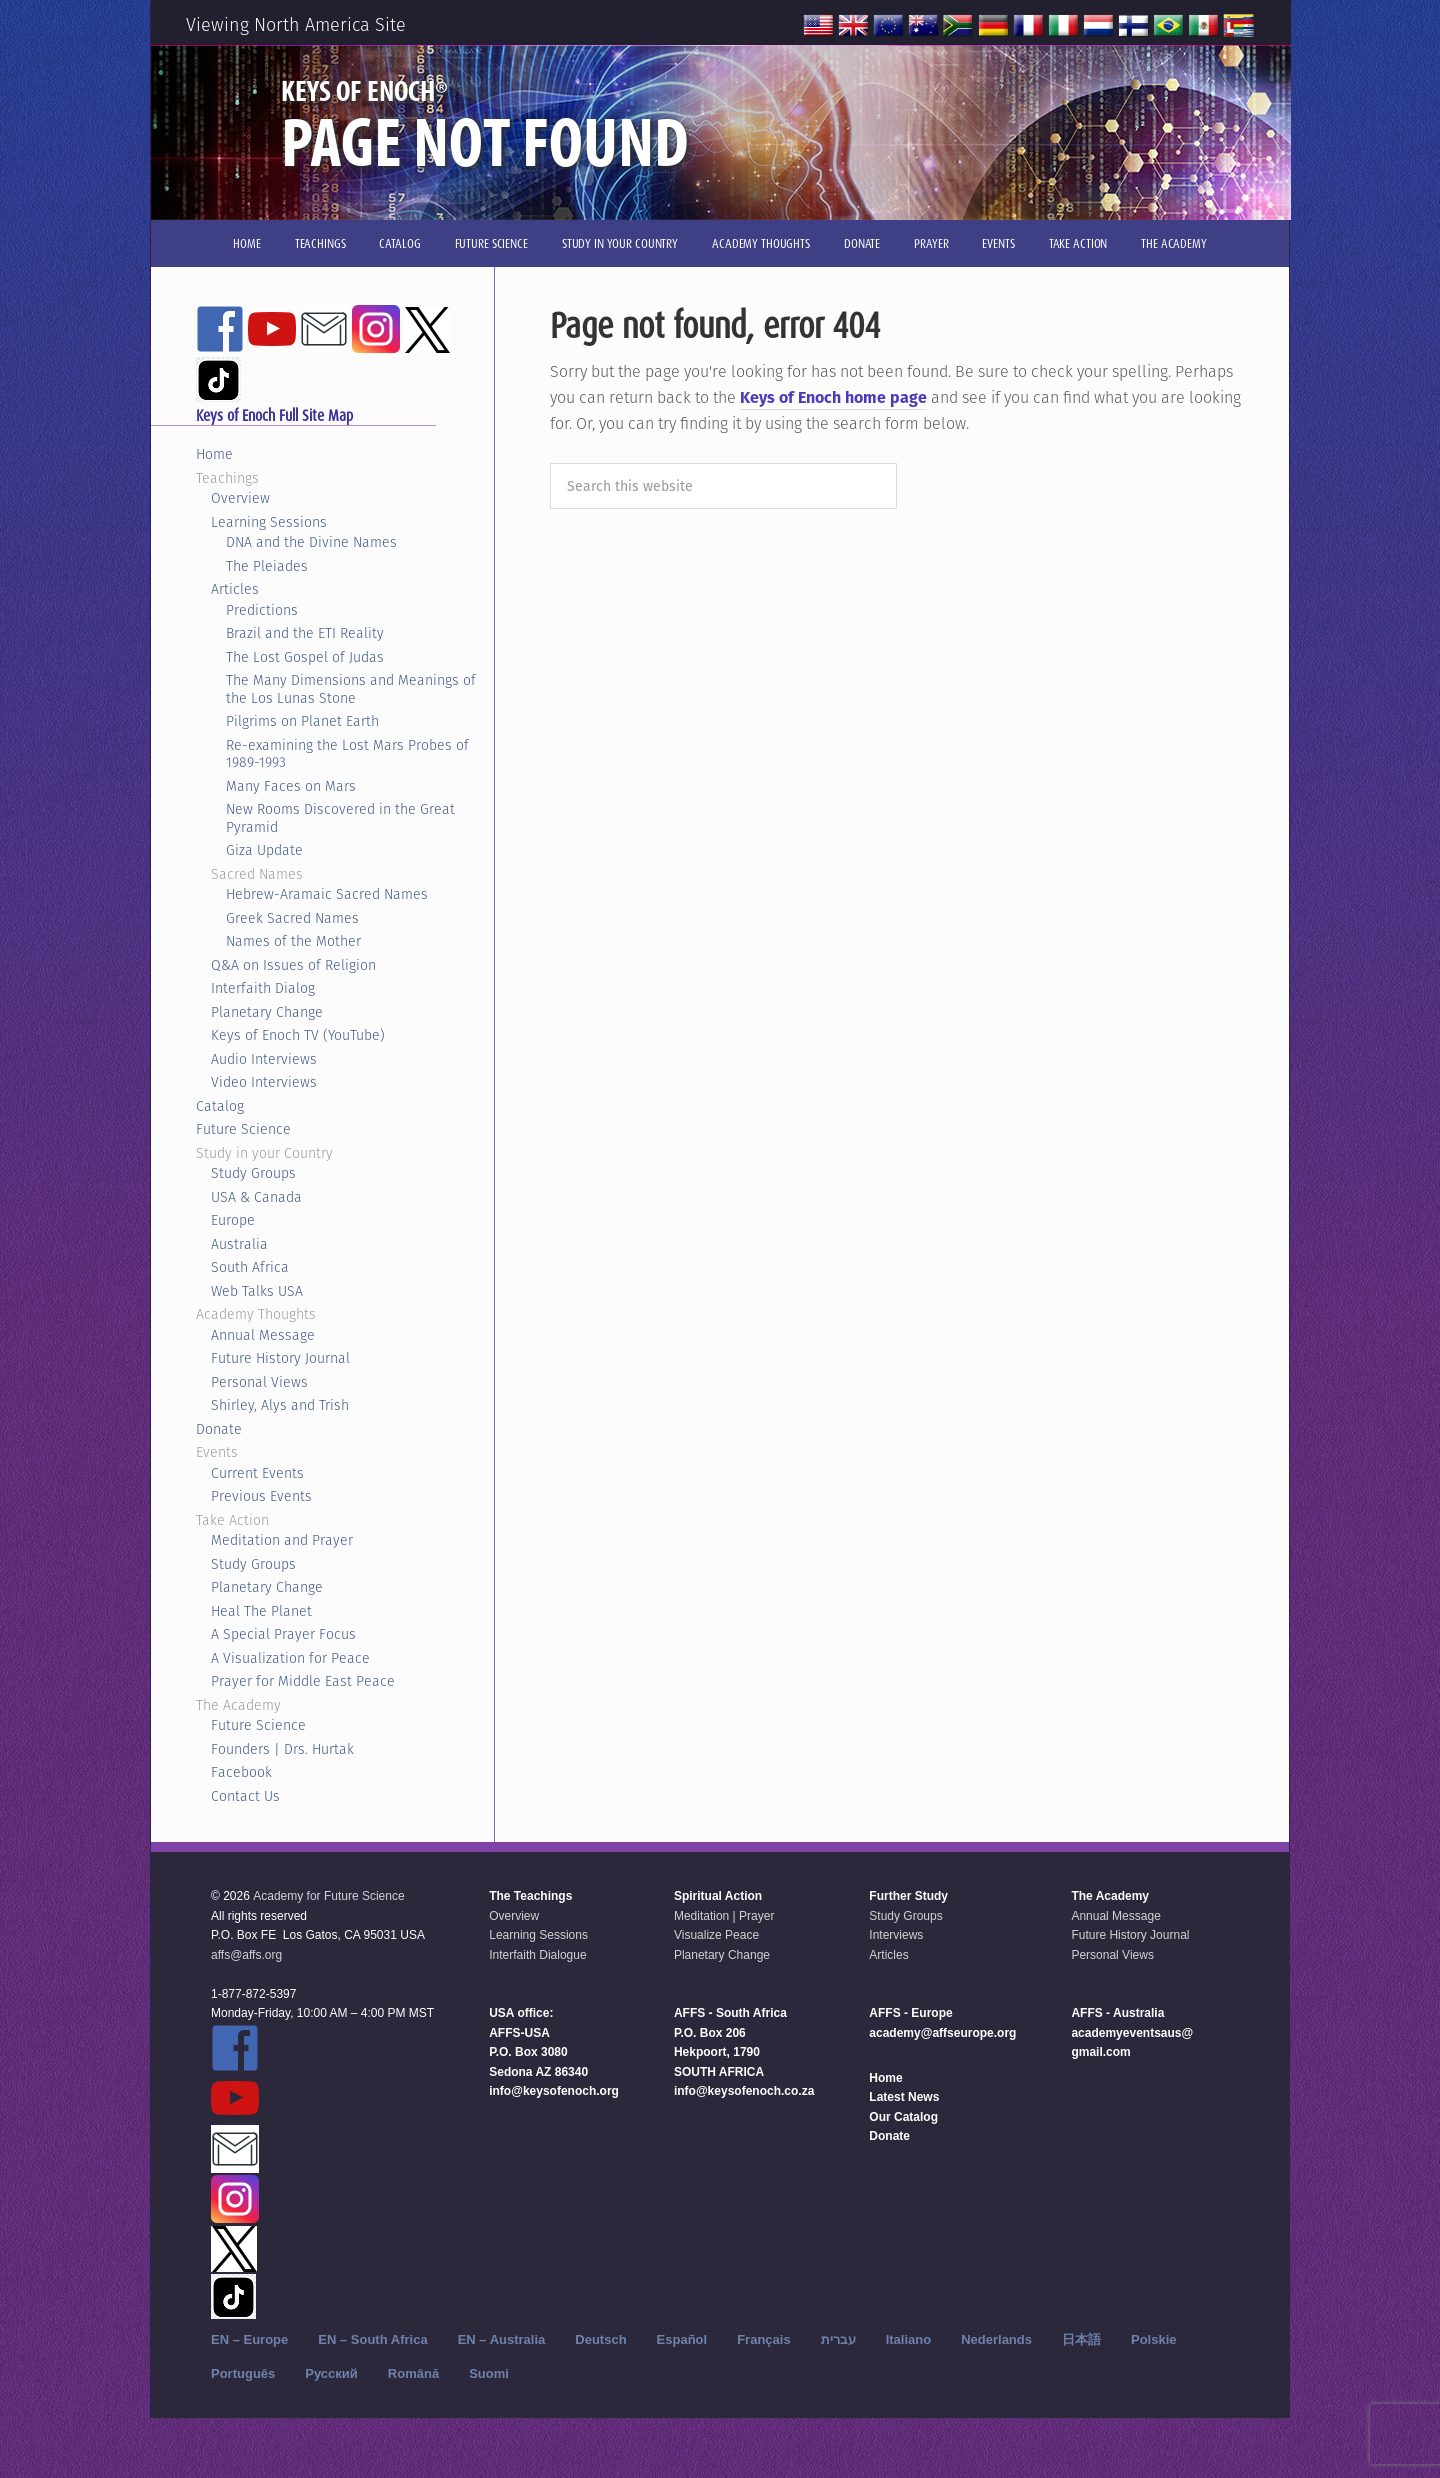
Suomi (489, 2373)
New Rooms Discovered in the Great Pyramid (340, 818)
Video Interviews (264, 1082)
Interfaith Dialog (263, 988)
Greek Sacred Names (292, 918)
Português (243, 2373)
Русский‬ (331, 2373)
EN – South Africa (372, 2339)
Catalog (220, 1106)
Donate (219, 1429)
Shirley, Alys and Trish (280, 1405)
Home (214, 454)
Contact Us (245, 1796)
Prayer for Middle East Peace (303, 1681)
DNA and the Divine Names (311, 542)
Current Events (257, 1473)
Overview (240, 498)
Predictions (262, 610)
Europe (233, 1220)
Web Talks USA (257, 1291)
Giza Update (264, 850)
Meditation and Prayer (282, 1540)
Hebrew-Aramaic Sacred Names (327, 894)
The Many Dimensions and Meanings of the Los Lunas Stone (351, 689)
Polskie (1154, 2339)
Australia (239, 1244)
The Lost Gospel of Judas (305, 657)
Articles (235, 589)
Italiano (909, 2339)
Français (763, 2339)
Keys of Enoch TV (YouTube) (298, 1035)
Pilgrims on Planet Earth (302, 721)
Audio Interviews (264, 1059)
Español (682, 2339)
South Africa (250, 1267)
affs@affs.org (246, 1955)
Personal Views (259, 1382)
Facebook (241, 1772)
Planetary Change (267, 1012)
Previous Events (261, 1496)
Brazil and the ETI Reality (305, 633)
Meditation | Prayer (724, 1916)
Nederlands (996, 2339)
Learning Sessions (269, 522)
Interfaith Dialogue (537, 1955)
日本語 (1081, 2339)
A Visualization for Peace (290, 1658)
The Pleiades (267, 566)
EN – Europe (249, 2339)
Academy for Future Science (328, 1896)
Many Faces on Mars (291, 786)
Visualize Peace (716, 1935)
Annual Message (263, 1335)
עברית (838, 2339)
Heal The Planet (261, 1611)
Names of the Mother (293, 941)
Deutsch (600, 2339)
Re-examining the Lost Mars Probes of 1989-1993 (347, 754)
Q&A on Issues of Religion (293, 965)
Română (413, 2373)
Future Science (243, 1129)
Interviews (896, 1935)
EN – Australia (502, 2339)
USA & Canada (256, 1197)
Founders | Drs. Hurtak (282, 1749)
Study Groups (253, 1173)
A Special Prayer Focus (283, 1634)
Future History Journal (280, 1358)
